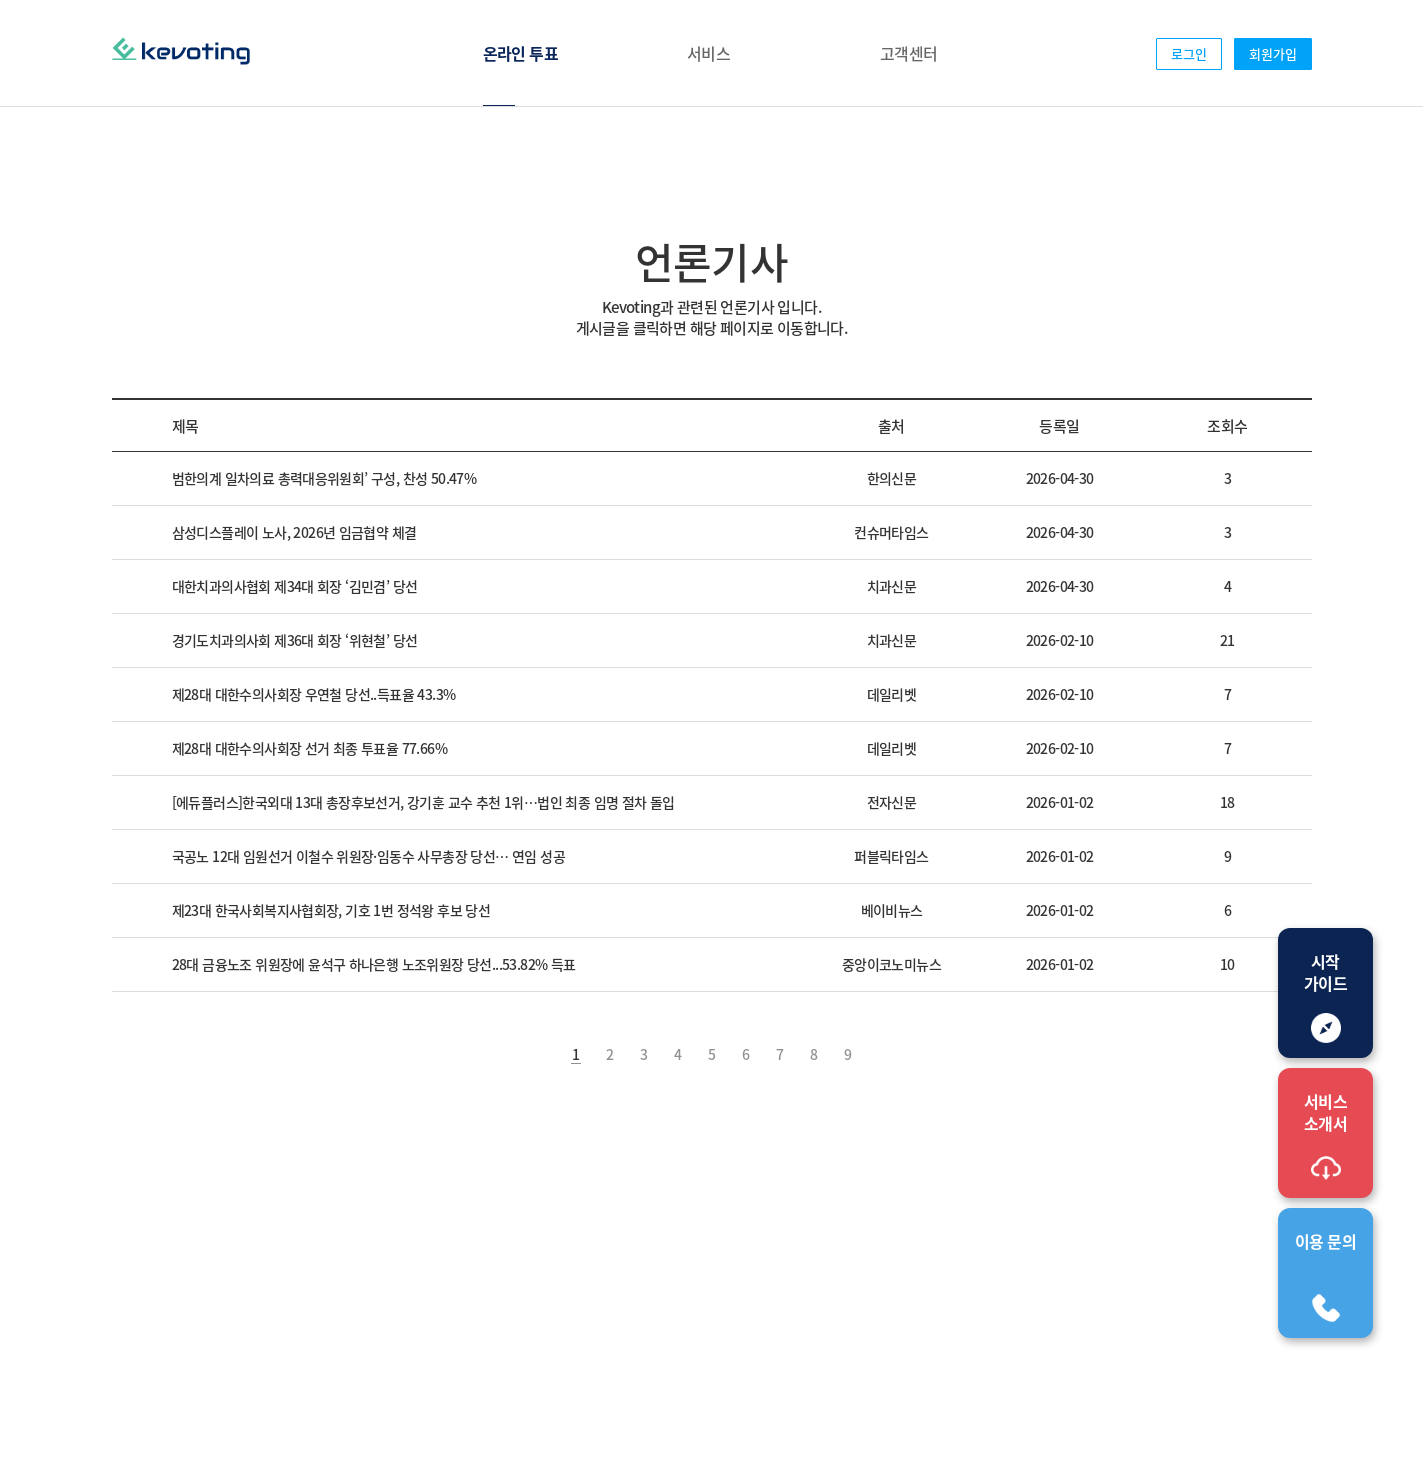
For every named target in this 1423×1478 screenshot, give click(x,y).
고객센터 (909, 53)
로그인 (1189, 53)
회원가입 (1273, 53)
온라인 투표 (520, 53)
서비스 (708, 53)
